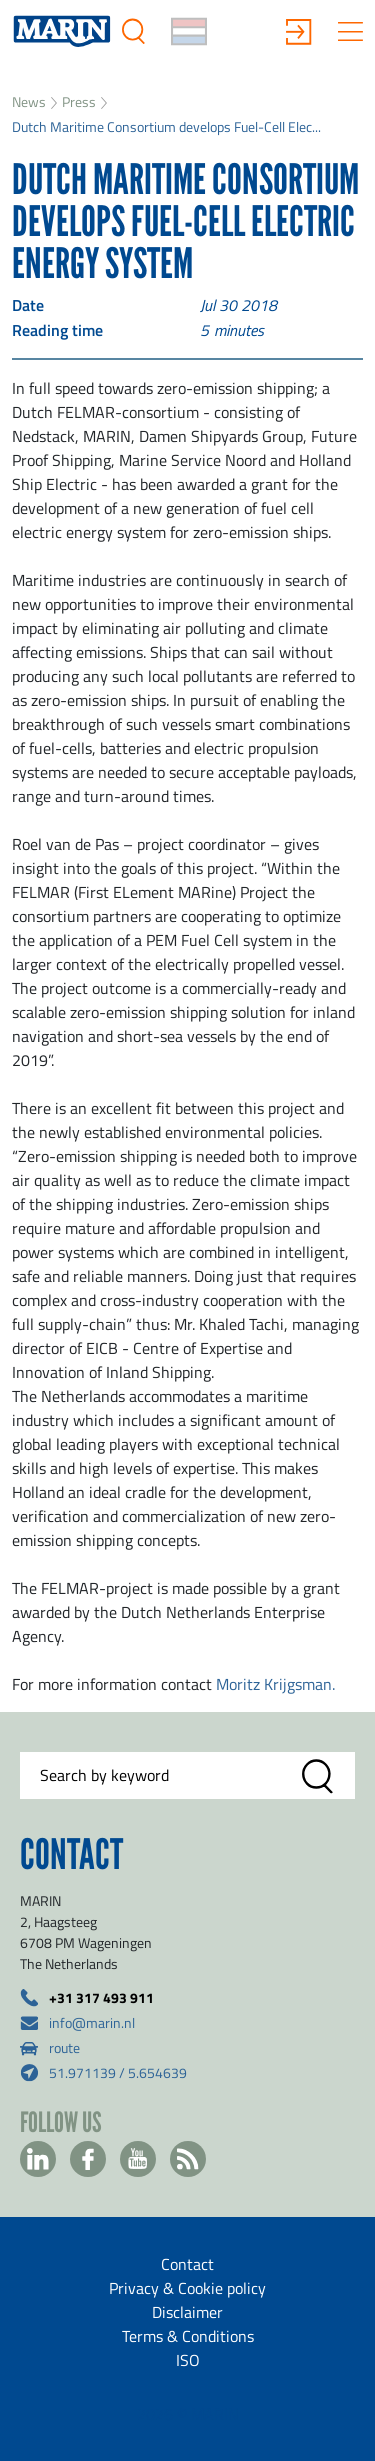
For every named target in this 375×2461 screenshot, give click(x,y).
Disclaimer (187, 2312)
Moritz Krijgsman (274, 1684)
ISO (188, 2360)
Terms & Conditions (188, 2336)
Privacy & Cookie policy (187, 2288)
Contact (187, 2264)
